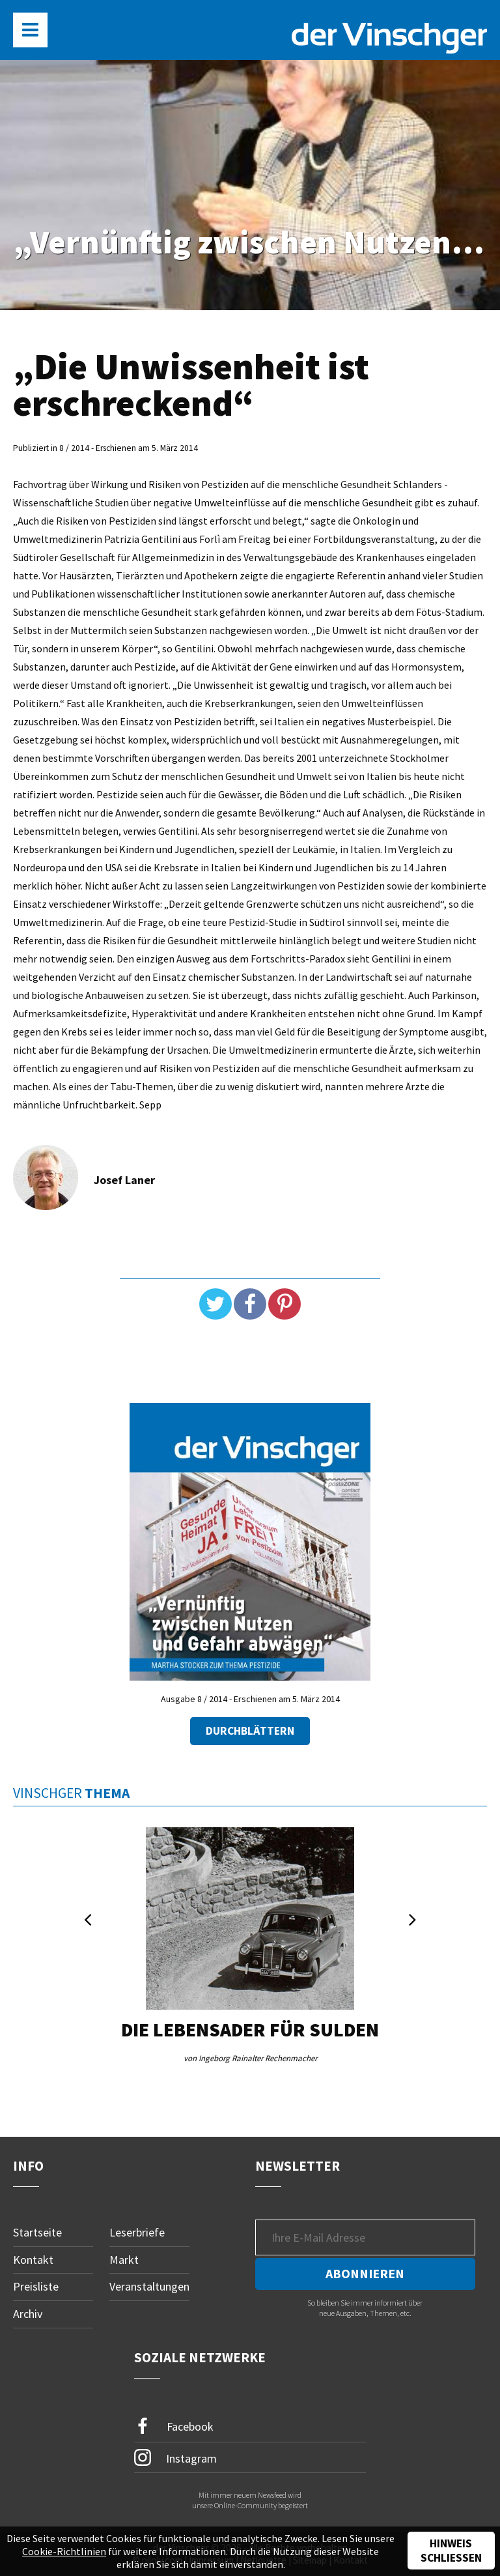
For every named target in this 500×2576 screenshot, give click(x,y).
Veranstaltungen (149, 2286)
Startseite (37, 2232)
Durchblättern (250, 1731)
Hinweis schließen (451, 2550)
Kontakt (33, 2259)
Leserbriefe (137, 2232)
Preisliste (36, 2286)
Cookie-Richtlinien (64, 2551)
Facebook (174, 2426)
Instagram (175, 2457)
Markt (124, 2259)
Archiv (27, 2313)
